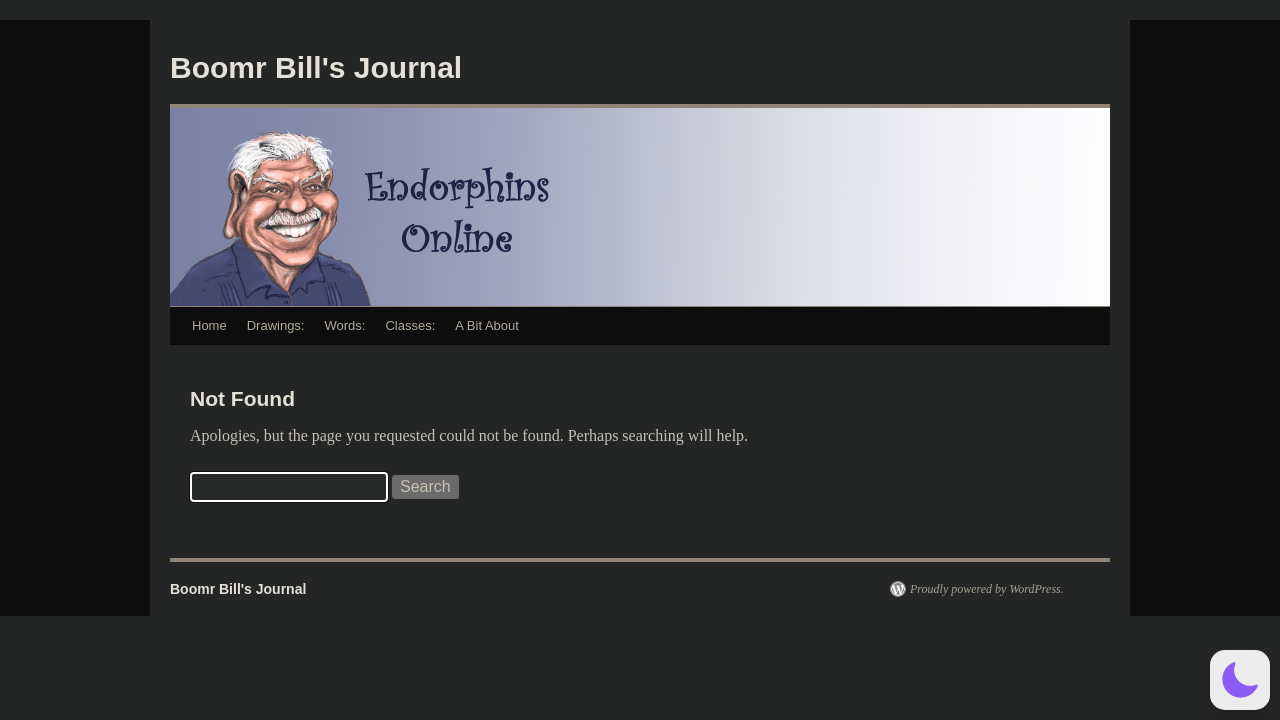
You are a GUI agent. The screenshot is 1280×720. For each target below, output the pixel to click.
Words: (344, 325)
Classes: (410, 325)
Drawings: (276, 325)
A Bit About (487, 325)
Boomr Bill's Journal (316, 67)
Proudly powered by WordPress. (987, 589)
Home (209, 325)
